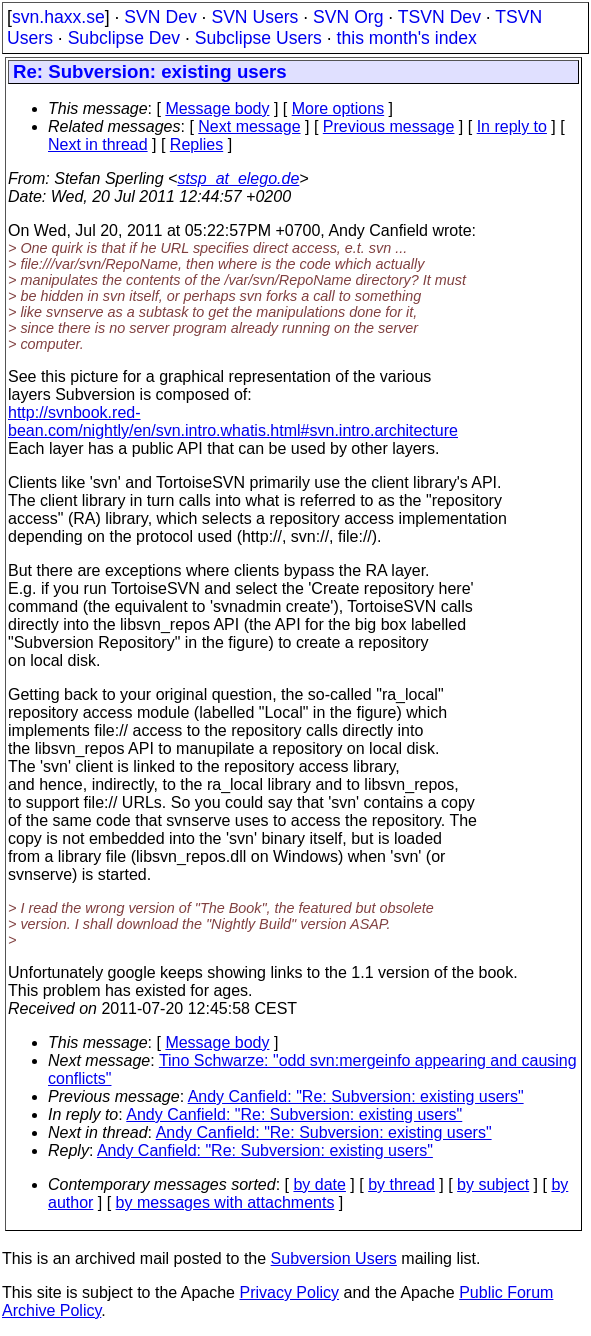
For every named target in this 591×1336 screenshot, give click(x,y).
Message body (217, 108)
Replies (196, 144)
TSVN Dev (439, 17)
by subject (493, 1184)
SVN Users (254, 17)
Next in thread (98, 144)
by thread (401, 1184)
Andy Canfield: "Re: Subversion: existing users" (356, 1096)
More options (338, 108)
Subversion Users (334, 1258)
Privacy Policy (289, 1292)
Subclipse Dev (124, 38)
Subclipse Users (258, 38)
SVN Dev (160, 17)
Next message (249, 126)
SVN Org (348, 17)
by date (319, 1184)
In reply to (512, 126)
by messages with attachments (225, 1202)
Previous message (389, 126)
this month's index (407, 38)
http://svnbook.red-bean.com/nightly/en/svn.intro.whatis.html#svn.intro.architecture (233, 421)
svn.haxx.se (58, 17)
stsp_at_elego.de (238, 178)
